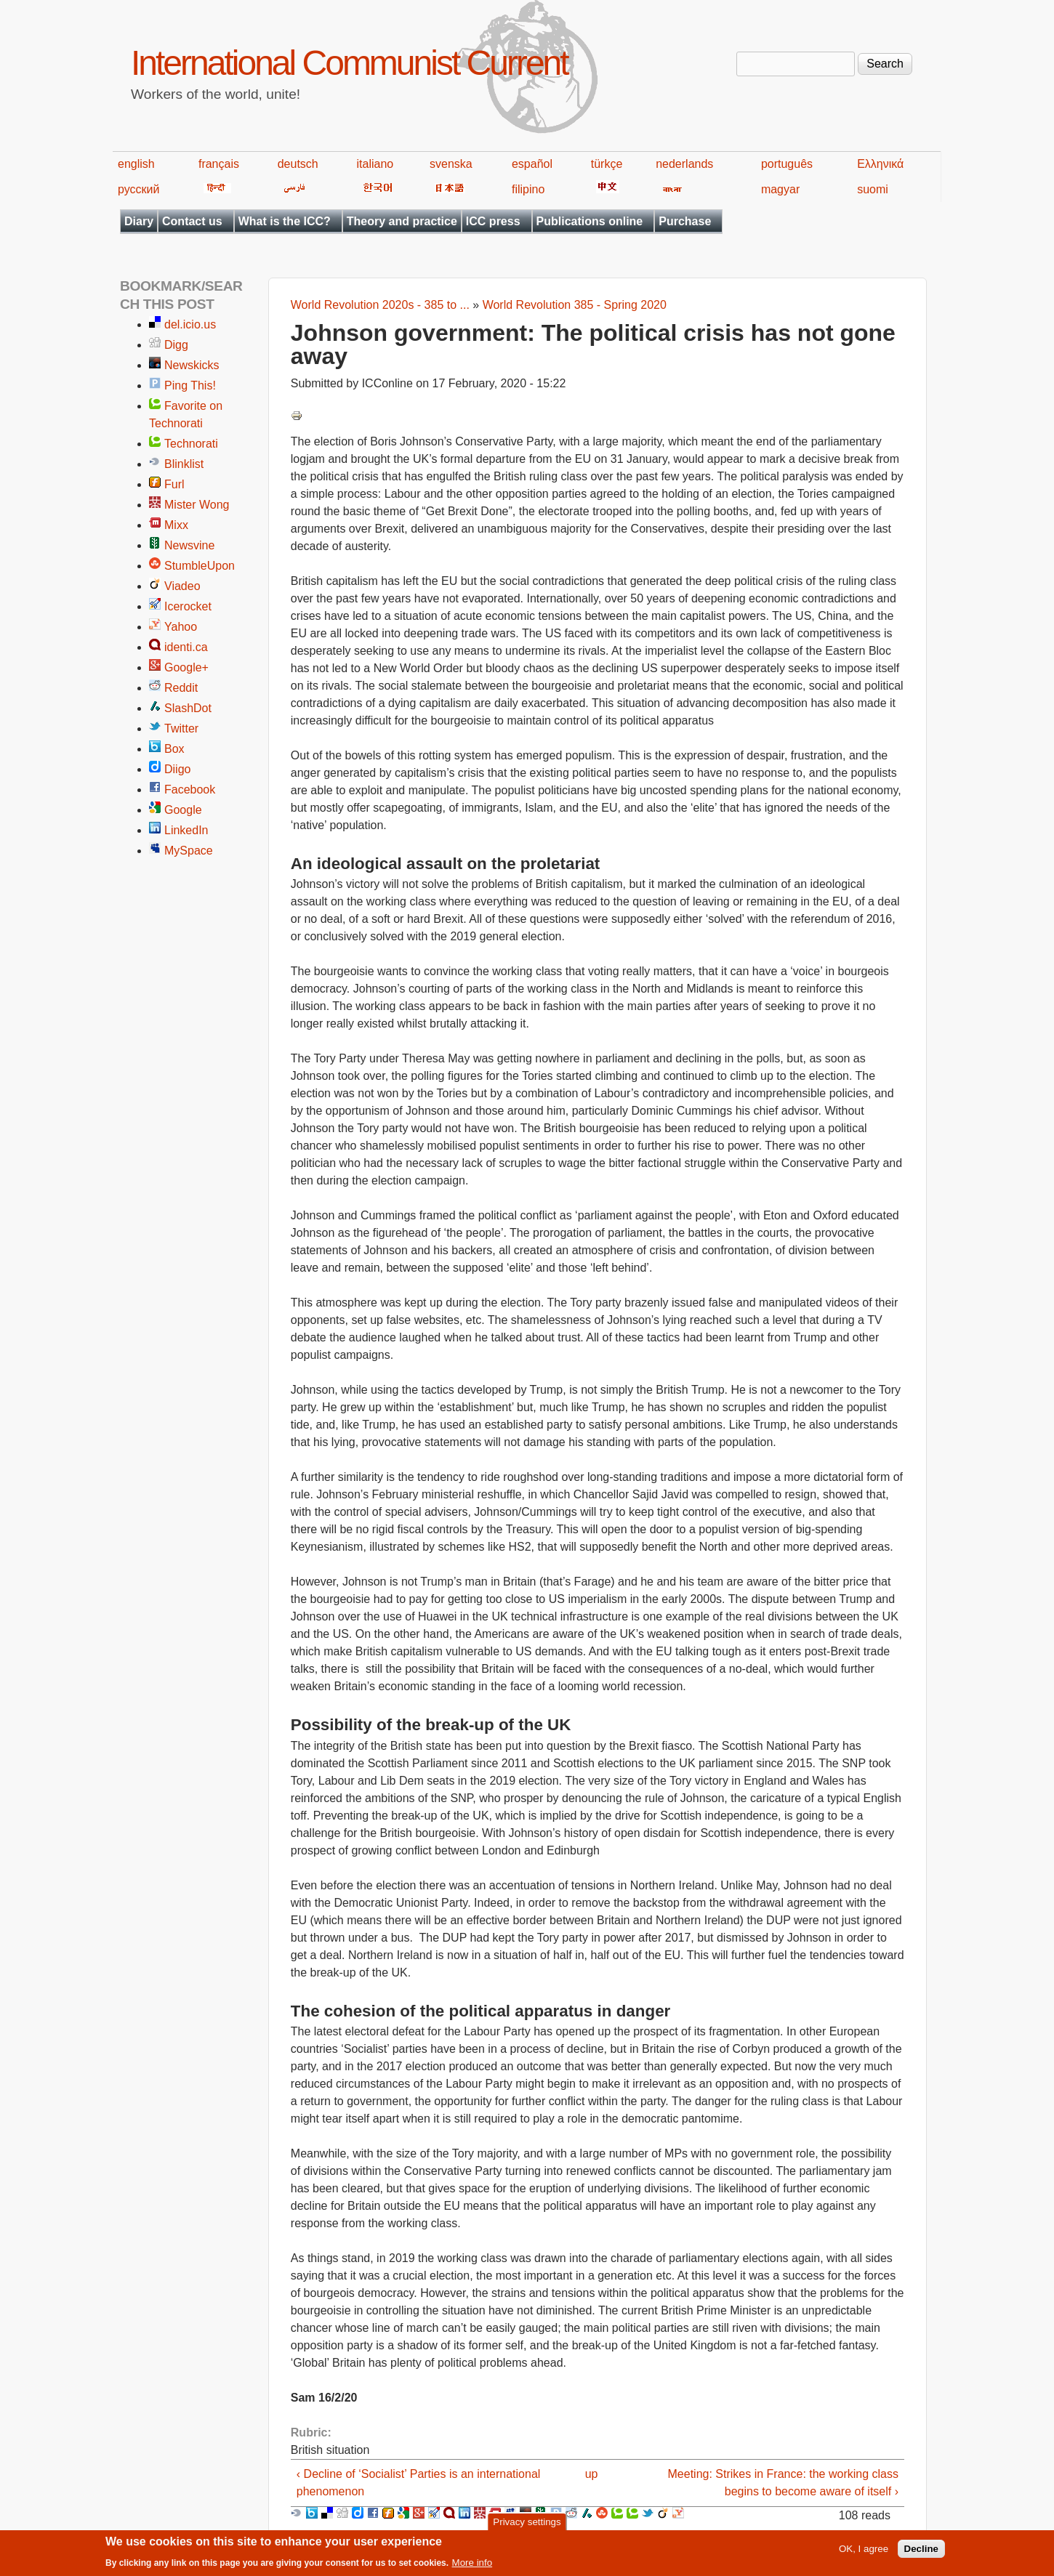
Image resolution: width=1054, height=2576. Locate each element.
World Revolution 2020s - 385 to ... (380, 305)
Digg (176, 345)
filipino (528, 189)
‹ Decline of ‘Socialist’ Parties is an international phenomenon (419, 2483)
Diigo (177, 769)
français (218, 164)
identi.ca (186, 647)
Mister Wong (197, 504)
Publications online (589, 221)
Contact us (192, 221)
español (532, 164)
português (787, 164)
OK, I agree (863, 2553)
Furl (174, 484)
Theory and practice (402, 221)
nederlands (684, 164)
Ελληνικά (880, 164)
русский (138, 189)
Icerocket (188, 606)
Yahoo (180, 627)
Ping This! (190, 385)
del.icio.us (190, 324)
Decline (921, 2553)
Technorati (191, 443)
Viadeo (182, 586)
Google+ (186, 667)
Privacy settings (526, 2525)
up (591, 2474)
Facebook (189, 789)
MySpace (188, 850)
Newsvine (189, 545)
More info (472, 2566)
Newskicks (192, 365)
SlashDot (188, 708)
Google (183, 810)
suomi (872, 189)
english (136, 164)
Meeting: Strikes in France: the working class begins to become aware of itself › (783, 2483)
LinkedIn (186, 830)
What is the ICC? (284, 221)
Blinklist (184, 464)
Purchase (685, 221)
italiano (375, 164)
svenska (451, 164)
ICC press (493, 221)
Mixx (176, 525)
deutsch (298, 164)
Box (174, 749)
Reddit (181, 688)
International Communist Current (349, 63)
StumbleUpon (199, 566)
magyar (780, 189)
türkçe (607, 164)
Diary (138, 221)
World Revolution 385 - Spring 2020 (575, 305)
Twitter (181, 728)
